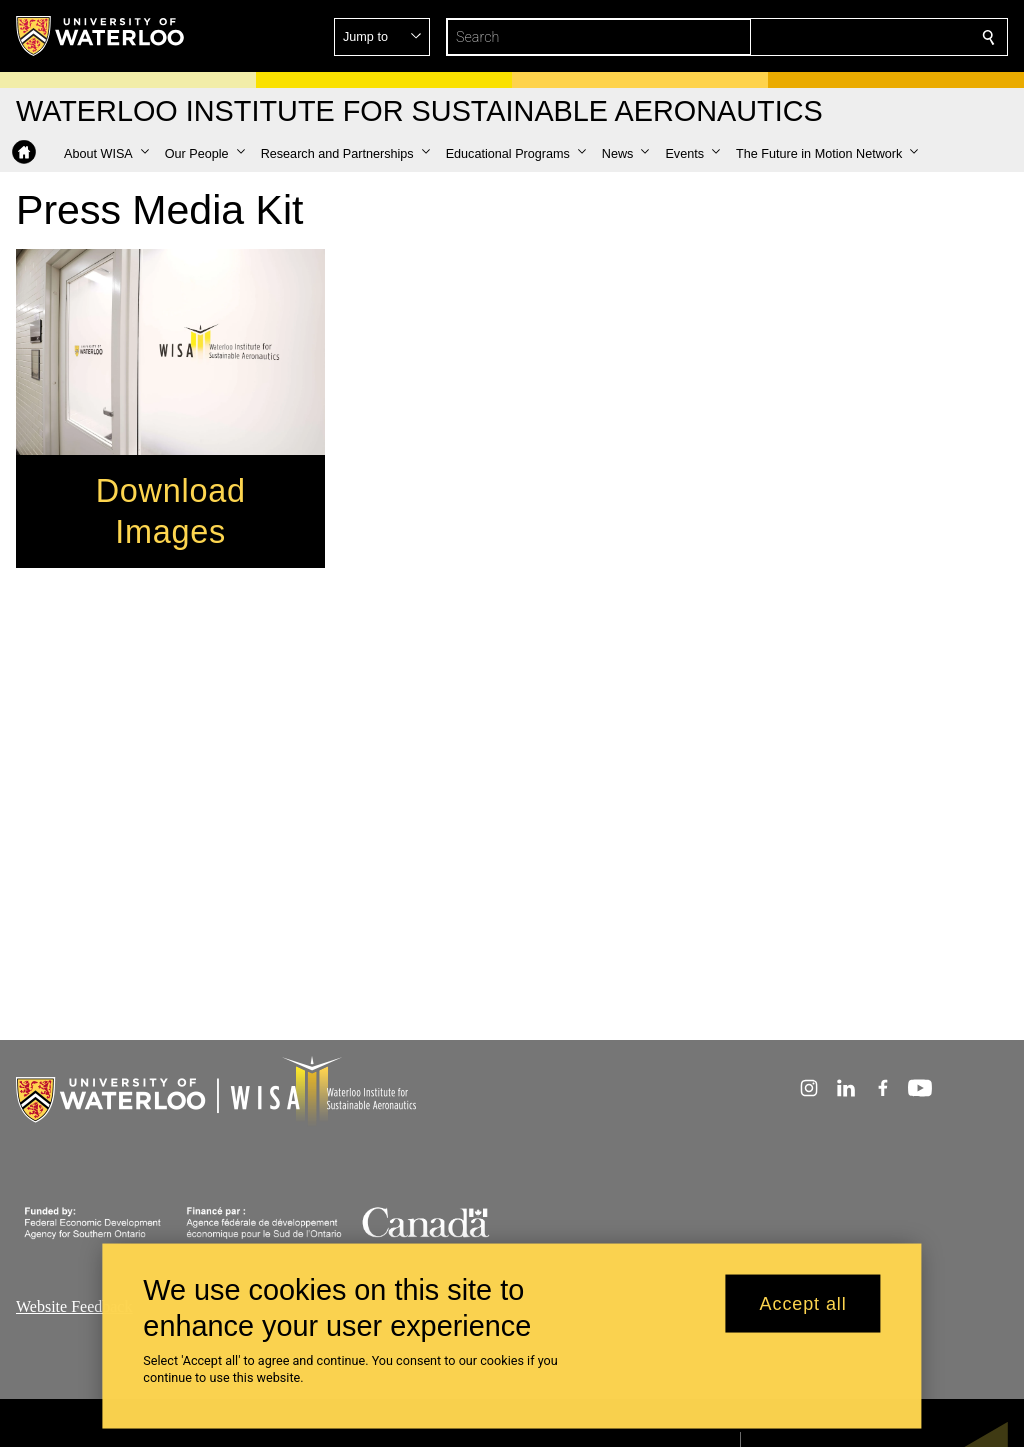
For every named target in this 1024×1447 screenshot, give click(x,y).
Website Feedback (74, 1306)
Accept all (803, 1303)
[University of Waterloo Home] (101, 36)
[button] (844, 37)
